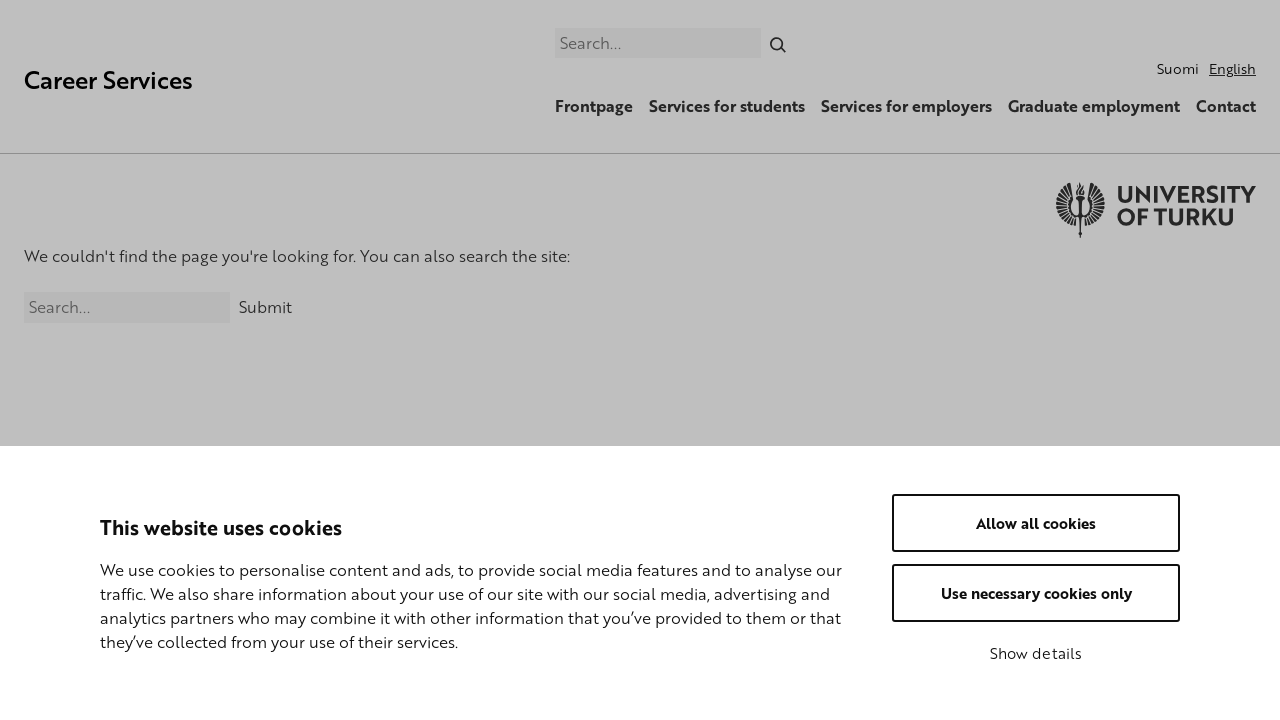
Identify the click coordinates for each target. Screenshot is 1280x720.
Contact (1226, 106)
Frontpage (594, 106)
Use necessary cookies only (1036, 593)
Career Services (108, 79)
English (1232, 68)
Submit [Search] (265, 307)
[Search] (778, 43)
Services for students (727, 106)
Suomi (1178, 68)
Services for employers (906, 106)
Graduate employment (1094, 106)
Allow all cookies (1036, 523)
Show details (1036, 653)
